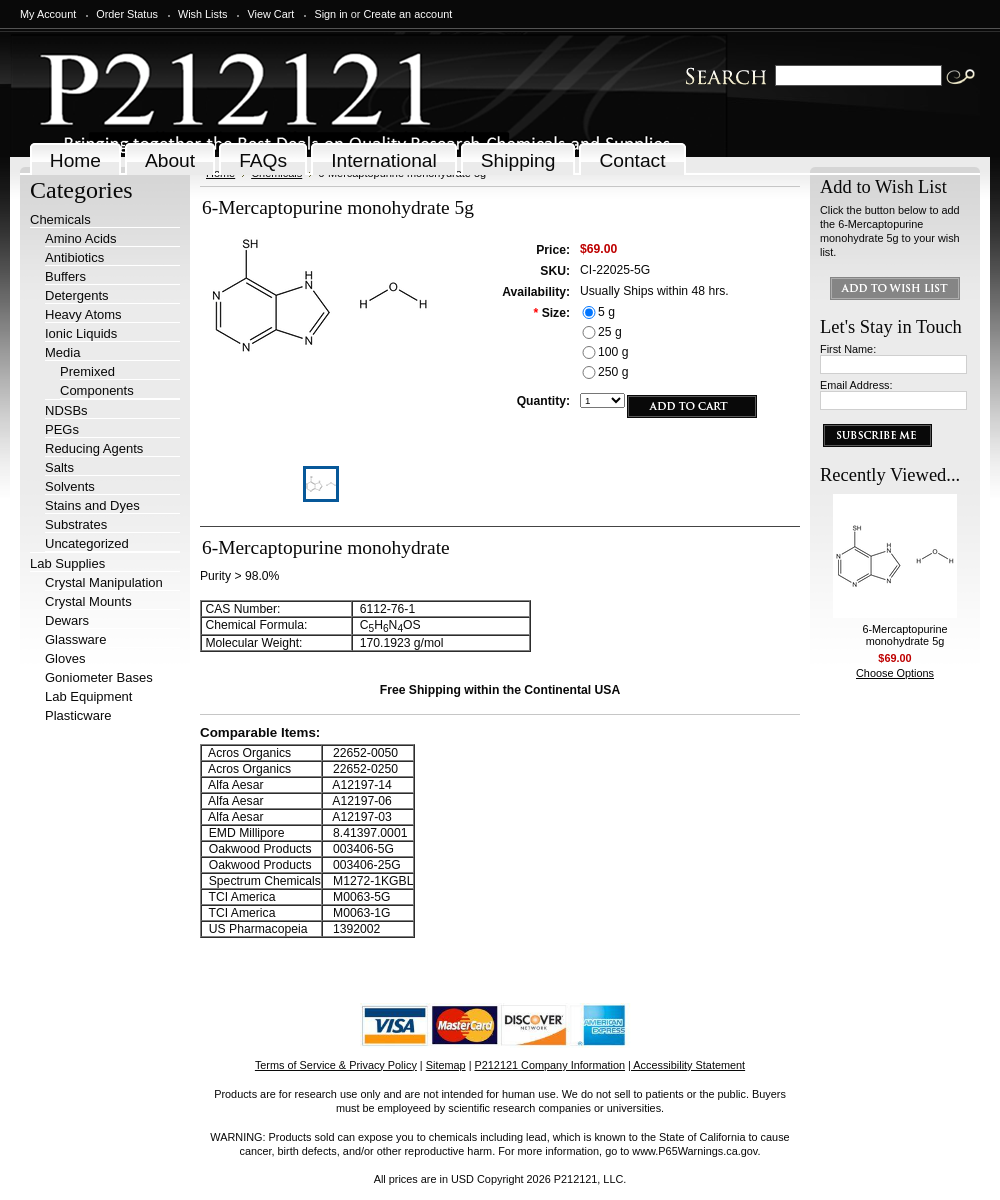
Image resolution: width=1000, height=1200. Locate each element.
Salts (59, 467)
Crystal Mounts (88, 601)
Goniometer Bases (99, 677)
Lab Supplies (67, 563)
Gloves (65, 658)
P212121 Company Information (550, 1065)
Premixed (87, 371)
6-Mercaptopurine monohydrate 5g (904, 635)
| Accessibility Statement (686, 1065)
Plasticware (78, 715)
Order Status (127, 14)
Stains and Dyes (92, 505)
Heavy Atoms (83, 314)
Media (62, 352)
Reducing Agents (94, 448)
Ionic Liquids (81, 333)
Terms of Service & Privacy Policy (336, 1065)
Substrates (76, 524)
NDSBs (66, 410)
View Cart (270, 14)
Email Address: (856, 385)
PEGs (62, 429)
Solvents (70, 486)
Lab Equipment (88, 696)
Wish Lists (203, 14)
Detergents (77, 295)
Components (97, 390)
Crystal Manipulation (104, 582)
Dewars (67, 620)
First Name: (848, 349)
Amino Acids (81, 238)
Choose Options (895, 673)
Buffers (65, 276)
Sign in (330, 14)
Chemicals (60, 219)
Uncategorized (87, 543)
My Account (48, 14)
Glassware (75, 639)
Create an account (407, 14)
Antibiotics (74, 257)
